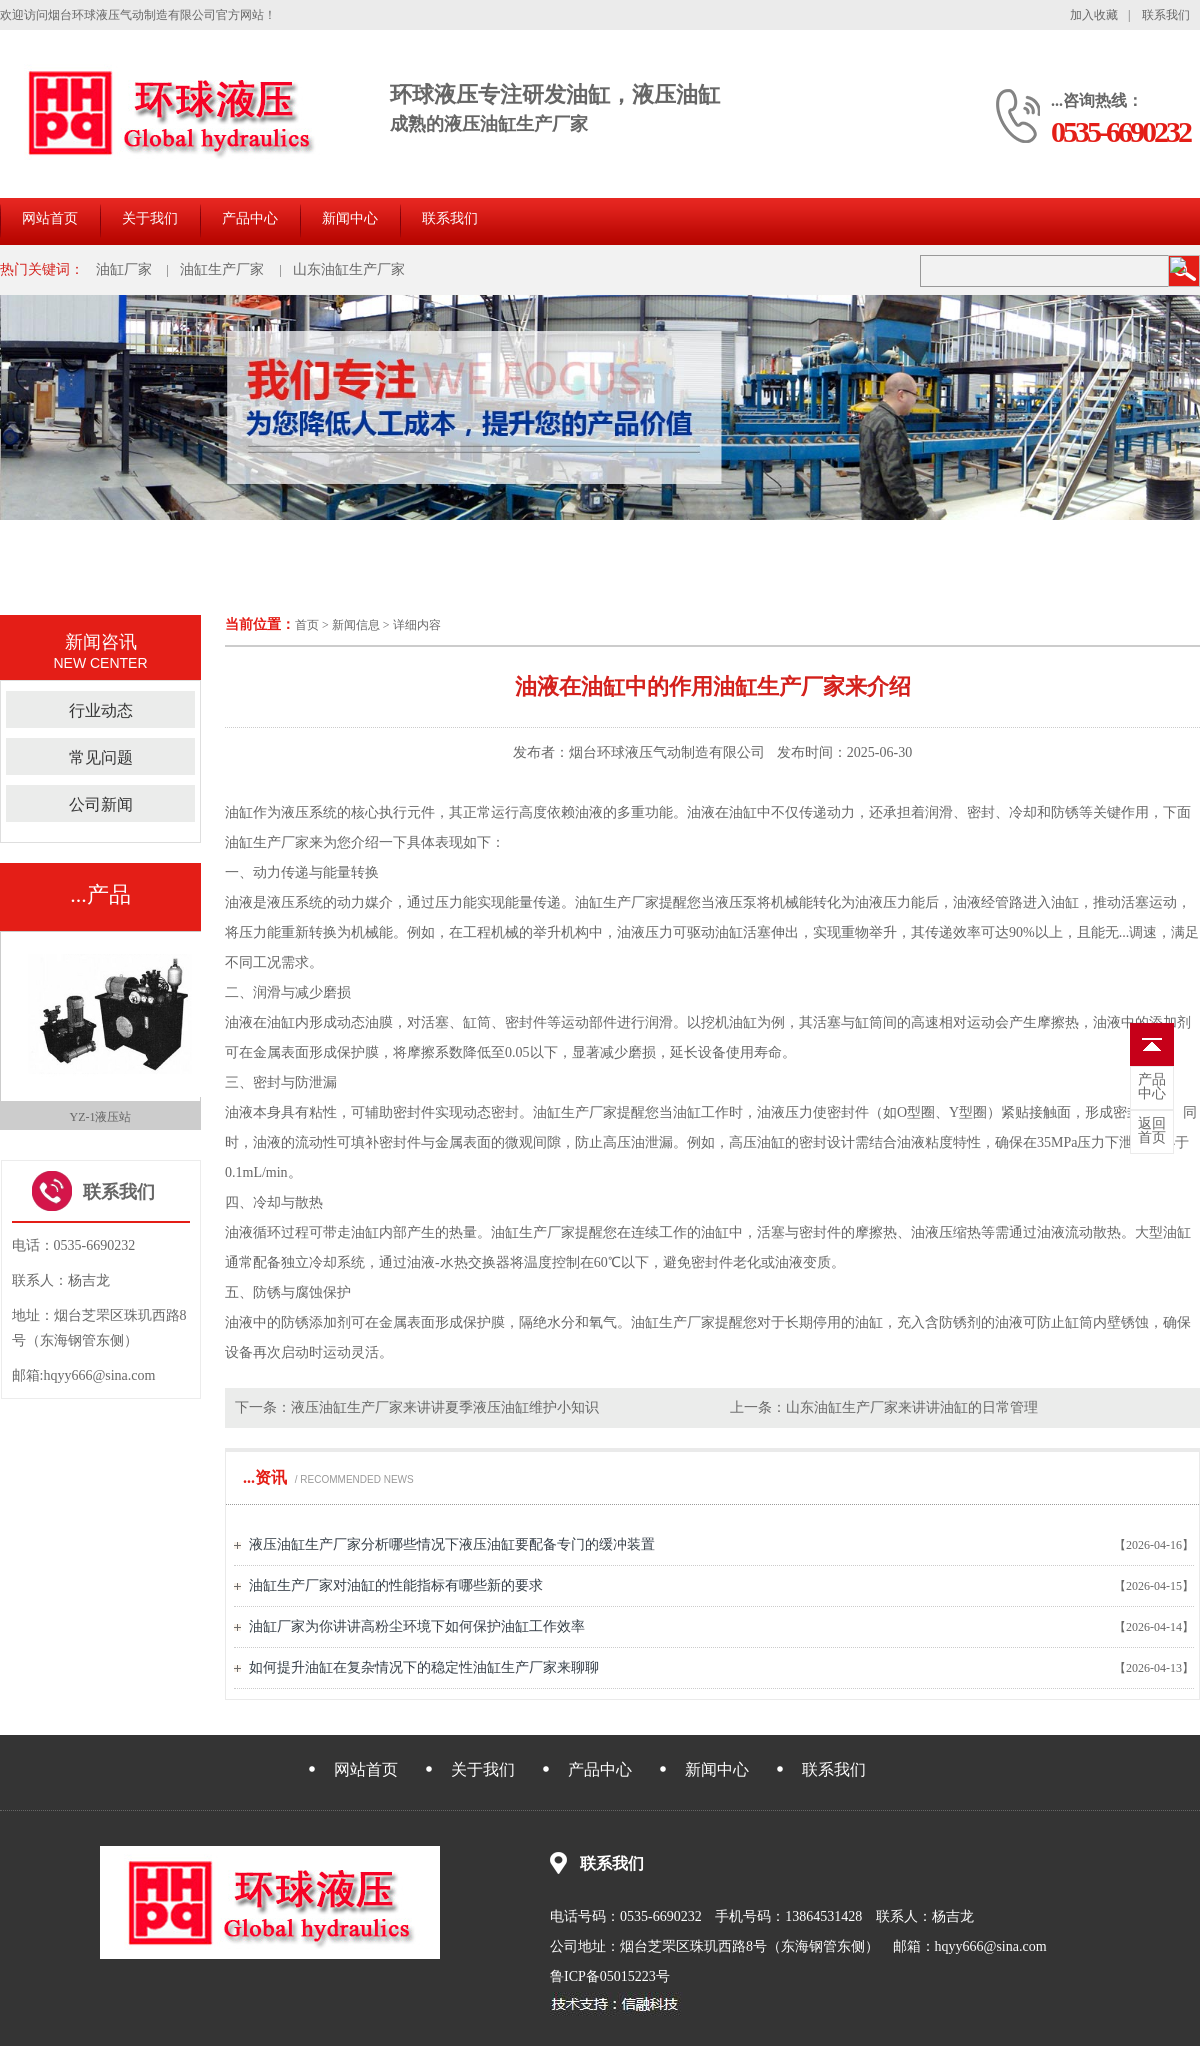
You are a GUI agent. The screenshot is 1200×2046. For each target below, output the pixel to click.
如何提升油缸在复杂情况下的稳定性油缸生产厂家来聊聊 (424, 1667)
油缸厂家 (124, 269)
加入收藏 (1094, 15)
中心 (1152, 1087)
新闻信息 (356, 625)
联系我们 (1166, 15)
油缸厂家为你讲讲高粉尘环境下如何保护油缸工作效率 (417, 1626)
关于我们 (150, 218)
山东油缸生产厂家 (349, 269)
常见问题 (101, 757)
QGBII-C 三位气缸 (100, 1117)
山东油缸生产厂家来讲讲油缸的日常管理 (912, 1407)
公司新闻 (101, 804)
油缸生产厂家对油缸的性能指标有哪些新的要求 (396, 1585)
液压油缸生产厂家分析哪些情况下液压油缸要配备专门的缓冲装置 (452, 1544)
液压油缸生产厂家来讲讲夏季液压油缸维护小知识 (445, 1407)
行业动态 (101, 710)
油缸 (239, 812)
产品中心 (250, 218)
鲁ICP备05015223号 (610, 1976)
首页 (307, 625)
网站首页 (50, 218)
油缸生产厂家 (222, 269)
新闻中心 (350, 218)
